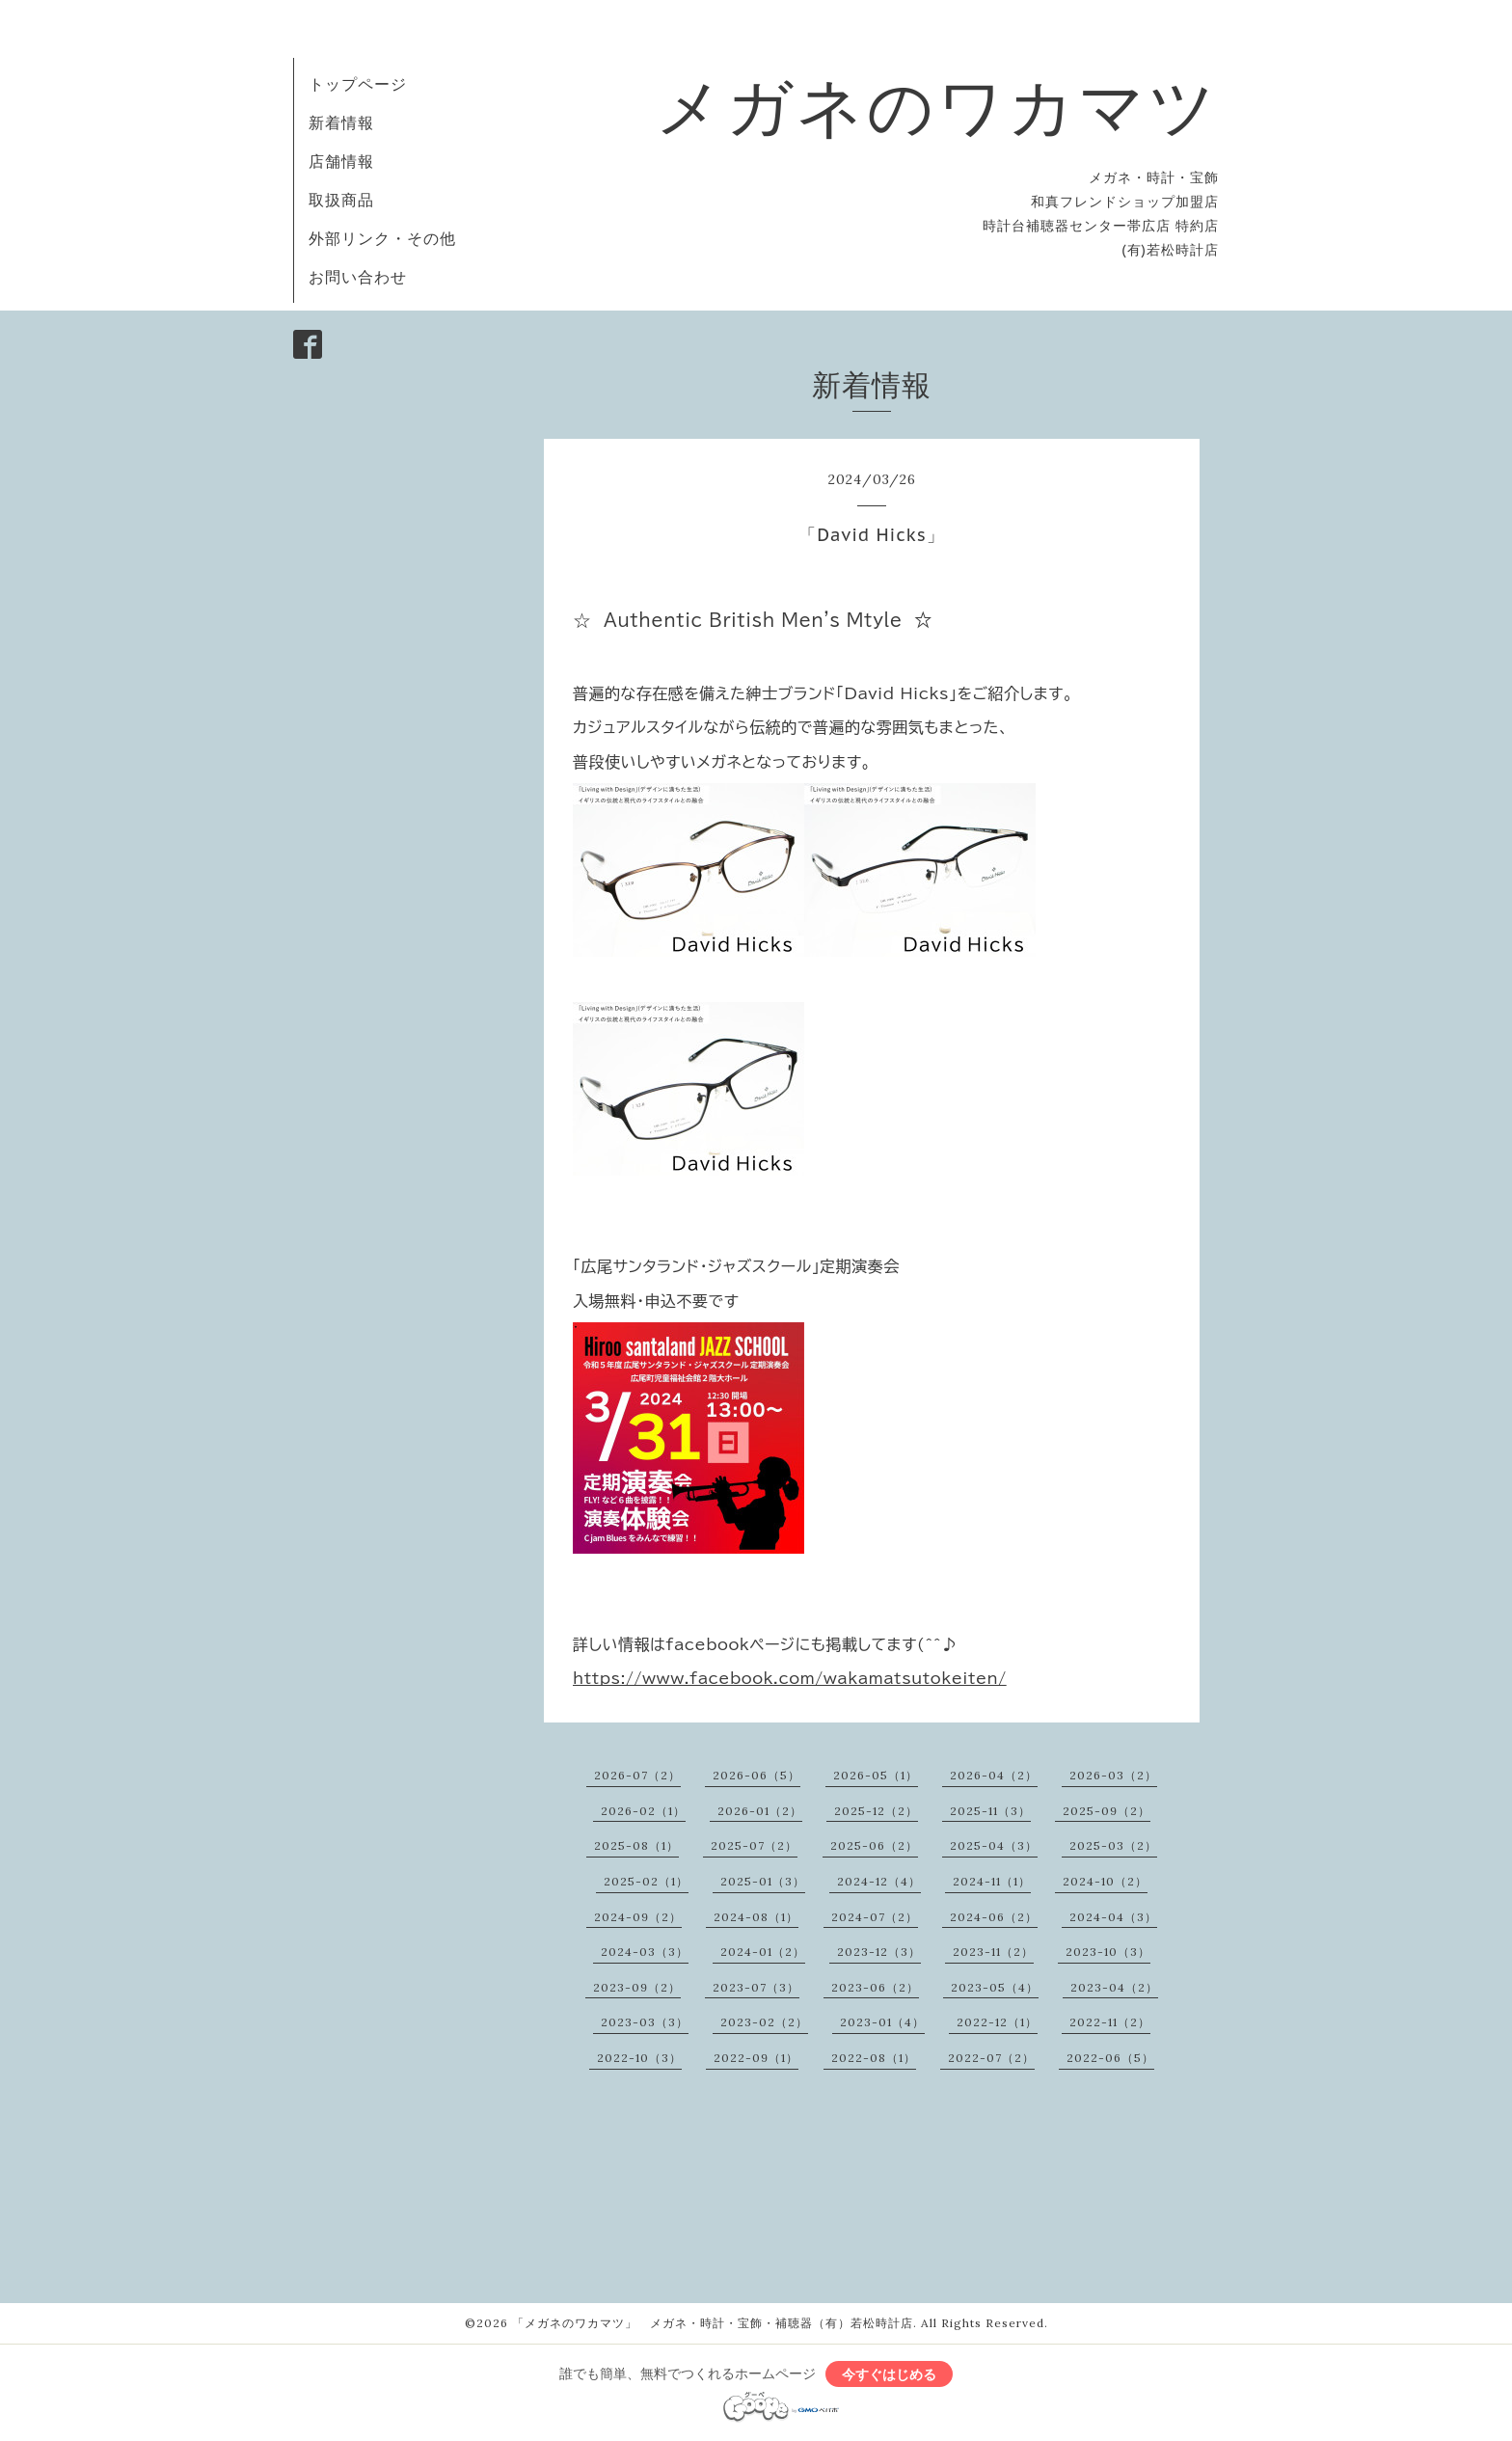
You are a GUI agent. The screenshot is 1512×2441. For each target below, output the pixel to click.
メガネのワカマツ (937, 106)
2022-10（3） (639, 2057)
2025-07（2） (754, 1845)
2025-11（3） (990, 1811)
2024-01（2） (762, 1951)
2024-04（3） (1113, 1917)
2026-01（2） (759, 1811)
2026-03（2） (1113, 1775)
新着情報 (341, 122)
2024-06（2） (994, 1917)
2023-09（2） (637, 1987)
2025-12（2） (876, 1811)
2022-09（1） (756, 2057)
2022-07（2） (991, 2057)
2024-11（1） (992, 1881)
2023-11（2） (993, 1951)
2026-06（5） (756, 1775)
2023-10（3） (1108, 1951)
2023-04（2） (1114, 1987)
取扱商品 (341, 199)
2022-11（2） (1109, 2022)
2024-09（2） (638, 1917)
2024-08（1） (756, 1917)
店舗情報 (341, 161)
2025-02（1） (646, 1881)
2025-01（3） (762, 1881)
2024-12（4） (879, 1881)
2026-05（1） (875, 1775)
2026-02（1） (643, 1811)
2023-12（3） (879, 1951)
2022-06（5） (1110, 2057)
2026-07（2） (637, 1775)
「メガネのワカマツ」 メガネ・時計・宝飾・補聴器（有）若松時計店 (712, 2323)
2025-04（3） (994, 1845)
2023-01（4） (882, 2022)
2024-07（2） (874, 1917)
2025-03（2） (1113, 1845)
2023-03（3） (644, 2022)
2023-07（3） (756, 1987)
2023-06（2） (875, 1987)
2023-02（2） (764, 2022)
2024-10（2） (1105, 1881)
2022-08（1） (873, 2057)
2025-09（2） (1106, 1811)
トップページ (358, 84)
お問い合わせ (358, 276)
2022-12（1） (997, 2022)
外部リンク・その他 (382, 238)
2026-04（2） (994, 1775)
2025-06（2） (874, 1845)
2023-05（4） (995, 1987)
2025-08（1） (636, 1845)
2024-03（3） (644, 1951)
